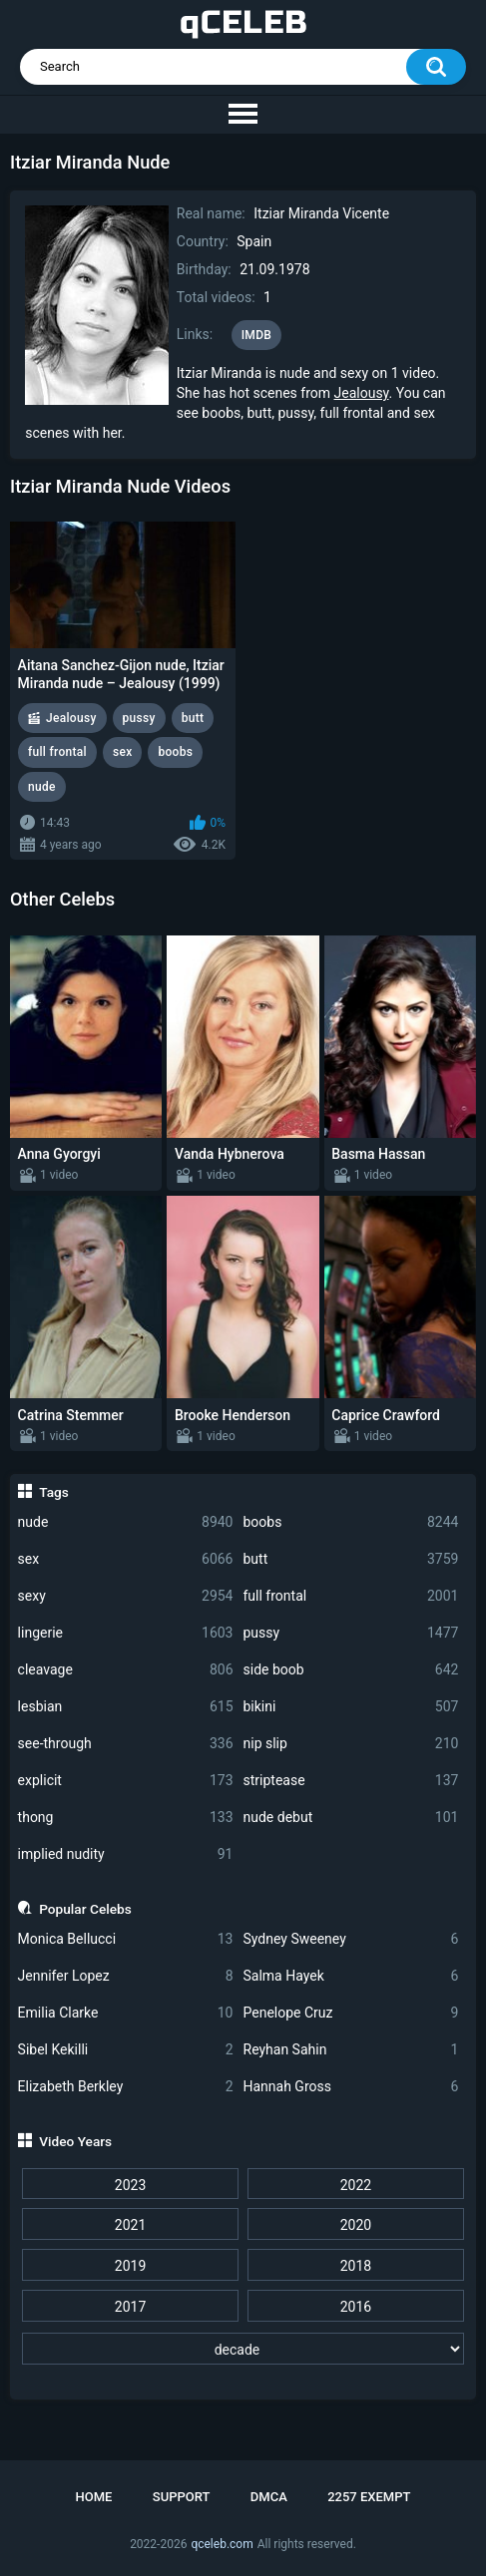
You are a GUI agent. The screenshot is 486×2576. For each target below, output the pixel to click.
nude (126, 1522)
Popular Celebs (85, 1909)
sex (126, 1559)
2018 (355, 2266)
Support (182, 2496)
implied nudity (126, 1854)
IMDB (257, 335)
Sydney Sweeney (351, 1939)
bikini (351, 1706)
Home (94, 2496)
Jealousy (361, 393)
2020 (355, 2225)
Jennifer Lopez (126, 1976)
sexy (126, 1596)
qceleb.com (221, 2544)
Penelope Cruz (351, 2013)
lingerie (126, 1633)
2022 (355, 2185)
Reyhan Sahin (351, 2049)
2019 (130, 2266)
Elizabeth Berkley (126, 2086)
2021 (130, 2225)
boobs (351, 1522)
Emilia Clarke (126, 2013)
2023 (130, 2185)
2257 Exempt (368, 2496)
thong (126, 1817)
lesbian (126, 1706)
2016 (355, 2307)
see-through (126, 1743)
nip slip (351, 1743)
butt (351, 1559)
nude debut (351, 1817)
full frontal (351, 1596)
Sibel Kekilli (126, 2049)
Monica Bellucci (126, 1939)
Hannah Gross (351, 2086)
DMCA (268, 2496)
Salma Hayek (351, 1976)
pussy (351, 1633)
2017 (130, 2307)
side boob (351, 1669)
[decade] (243, 2349)
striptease (351, 1780)
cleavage (126, 1669)
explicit (126, 1780)
